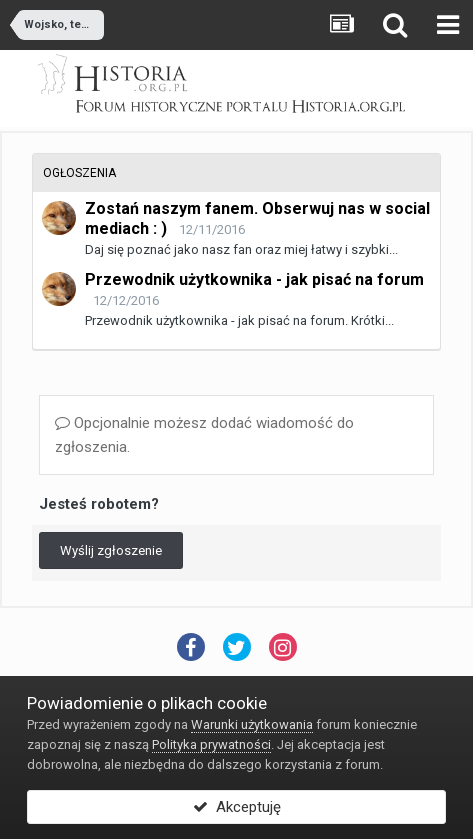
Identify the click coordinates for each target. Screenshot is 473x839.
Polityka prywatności (211, 744)
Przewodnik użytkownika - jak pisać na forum (254, 279)
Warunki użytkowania (252, 724)
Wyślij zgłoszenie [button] (111, 550)
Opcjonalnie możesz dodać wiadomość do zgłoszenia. (204, 435)
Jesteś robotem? (99, 504)
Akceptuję (237, 807)
